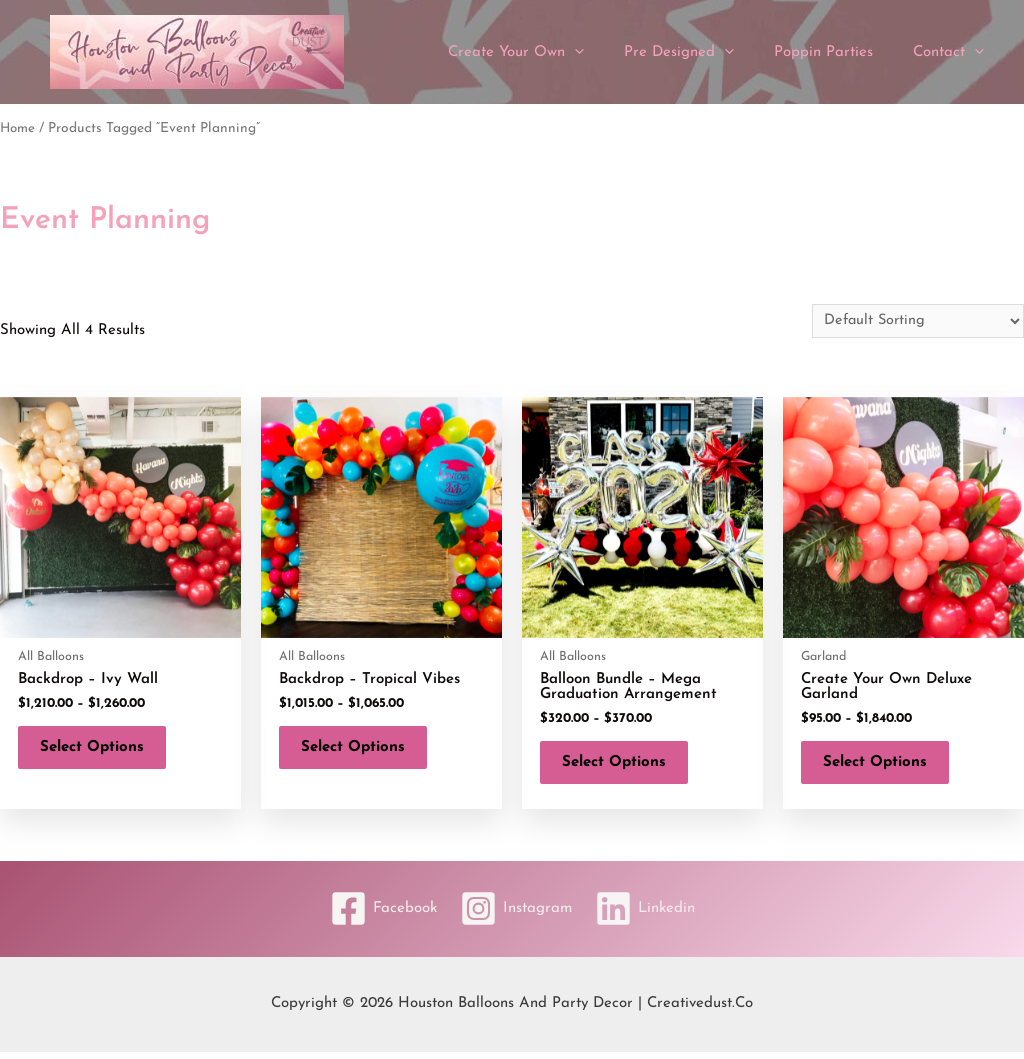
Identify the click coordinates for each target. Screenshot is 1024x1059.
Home (18, 128)
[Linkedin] (652, 916)
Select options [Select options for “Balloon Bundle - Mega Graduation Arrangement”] (622, 766)
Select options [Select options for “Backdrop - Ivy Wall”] (100, 751)
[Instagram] (516, 916)
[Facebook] (376, 916)
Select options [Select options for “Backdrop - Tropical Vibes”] (361, 751)
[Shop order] (915, 321)
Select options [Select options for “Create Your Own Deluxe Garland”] (883, 766)
